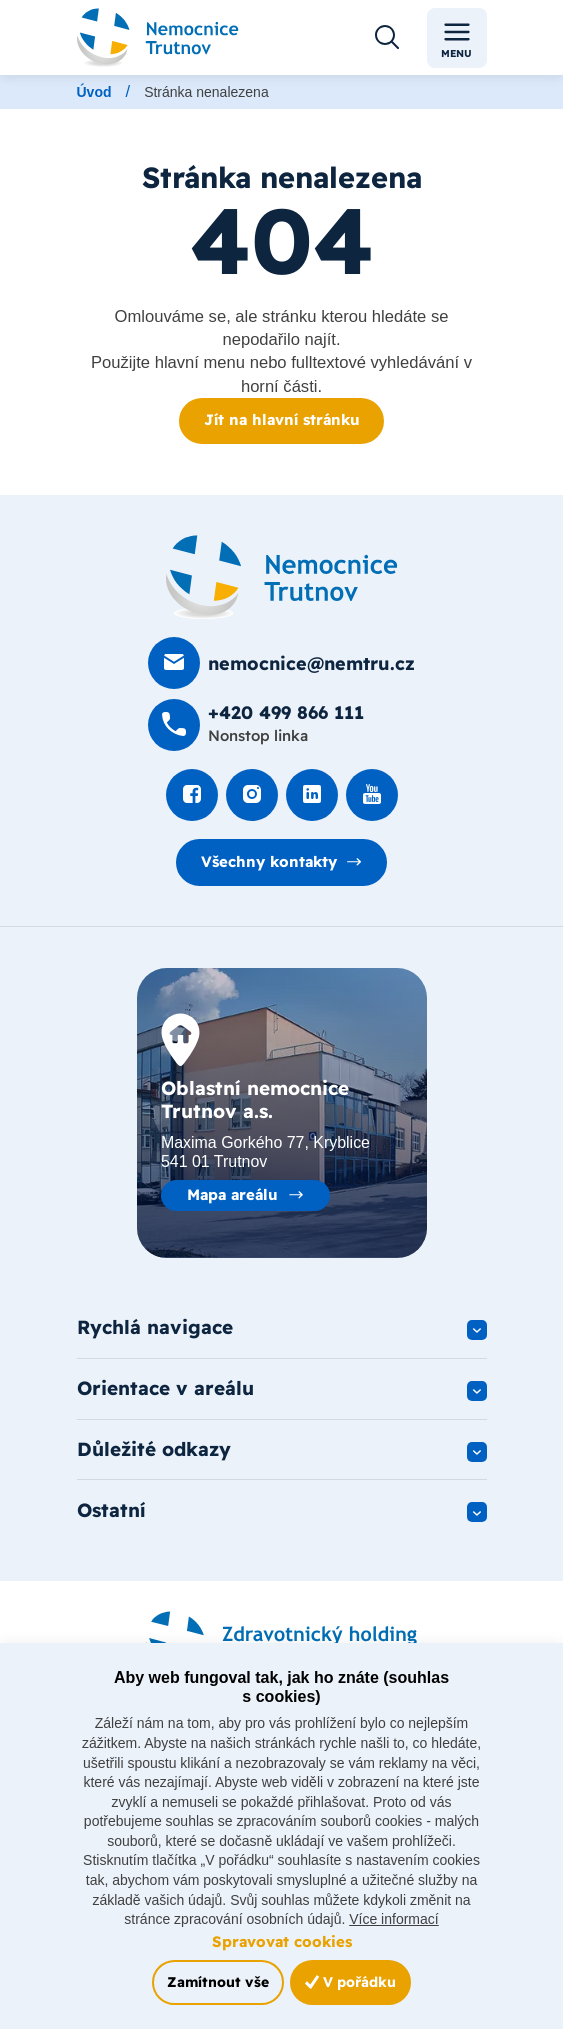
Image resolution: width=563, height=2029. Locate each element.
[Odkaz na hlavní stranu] (158, 37)
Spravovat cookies (282, 1941)
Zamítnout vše (218, 1982)
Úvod (94, 92)
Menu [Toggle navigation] (456, 38)
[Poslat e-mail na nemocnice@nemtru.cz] (281, 663)
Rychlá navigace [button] (155, 1327)
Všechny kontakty (269, 861)
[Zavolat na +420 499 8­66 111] (256, 725)
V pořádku (350, 1982)
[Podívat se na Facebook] (192, 795)
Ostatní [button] (111, 1510)
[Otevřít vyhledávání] (387, 38)
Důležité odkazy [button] (154, 1449)
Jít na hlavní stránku (282, 419)
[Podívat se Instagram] (252, 795)
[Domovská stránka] (282, 577)
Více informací (393, 1919)
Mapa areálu (232, 1194)
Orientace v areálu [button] (165, 1388)
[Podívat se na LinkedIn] (312, 795)
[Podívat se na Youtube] (372, 795)
